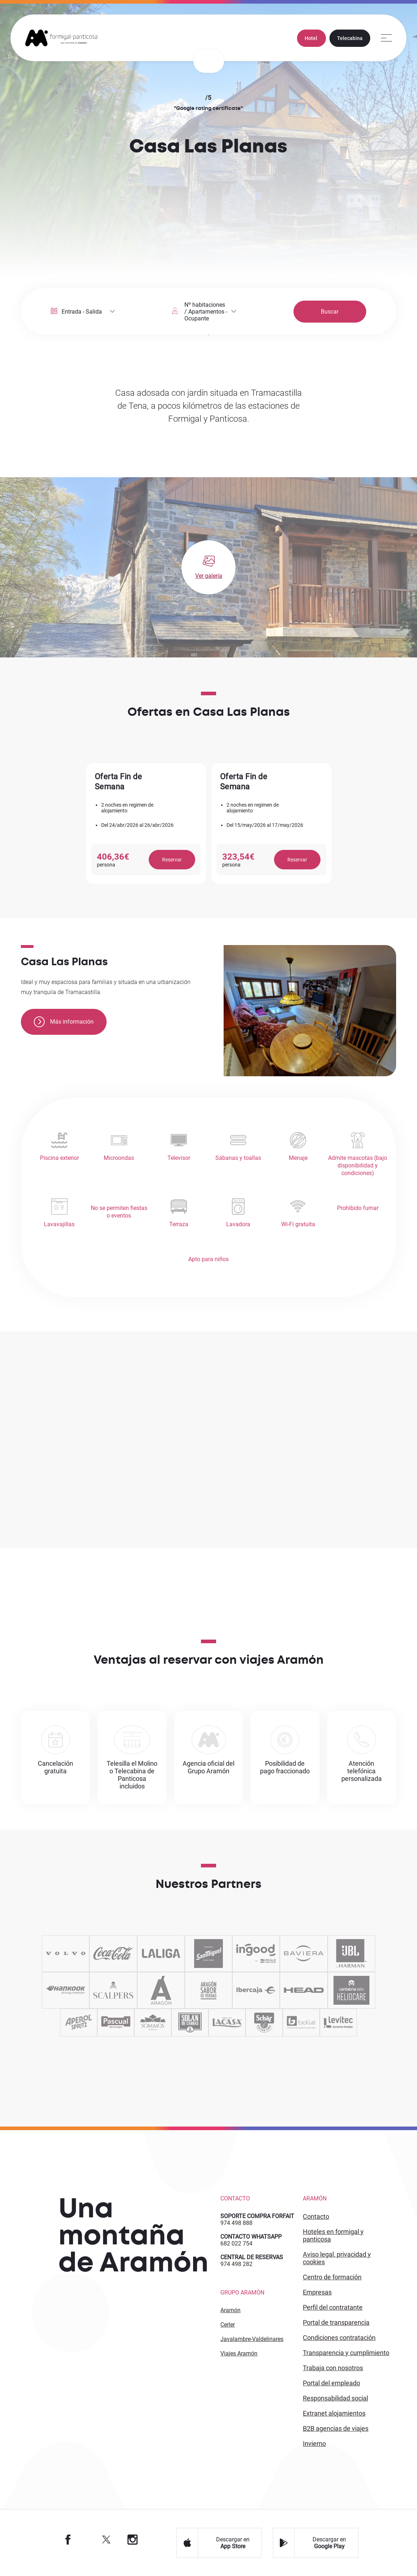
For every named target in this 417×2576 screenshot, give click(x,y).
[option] (146, 823)
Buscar (329, 311)
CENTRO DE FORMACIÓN (332, 2277)
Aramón (230, 2310)
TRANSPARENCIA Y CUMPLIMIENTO (346, 2352)
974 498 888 (236, 2223)
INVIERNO (314, 2443)
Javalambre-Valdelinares (251, 2339)
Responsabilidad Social (335, 2398)
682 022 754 (236, 2243)
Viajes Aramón (238, 2353)
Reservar (172, 860)
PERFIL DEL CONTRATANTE (333, 2307)
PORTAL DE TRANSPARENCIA (336, 2322)
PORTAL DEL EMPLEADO (331, 2383)
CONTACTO (316, 2216)
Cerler (227, 2324)
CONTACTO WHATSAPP (251, 2236)
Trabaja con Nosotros (333, 2368)
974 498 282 (236, 2264)
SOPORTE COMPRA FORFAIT (257, 2216)
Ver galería (208, 575)
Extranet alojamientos (334, 2413)
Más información (64, 1021)
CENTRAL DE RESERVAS (251, 2257)
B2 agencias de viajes (335, 2428)
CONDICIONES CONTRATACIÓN (339, 2337)
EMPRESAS (317, 2292)
